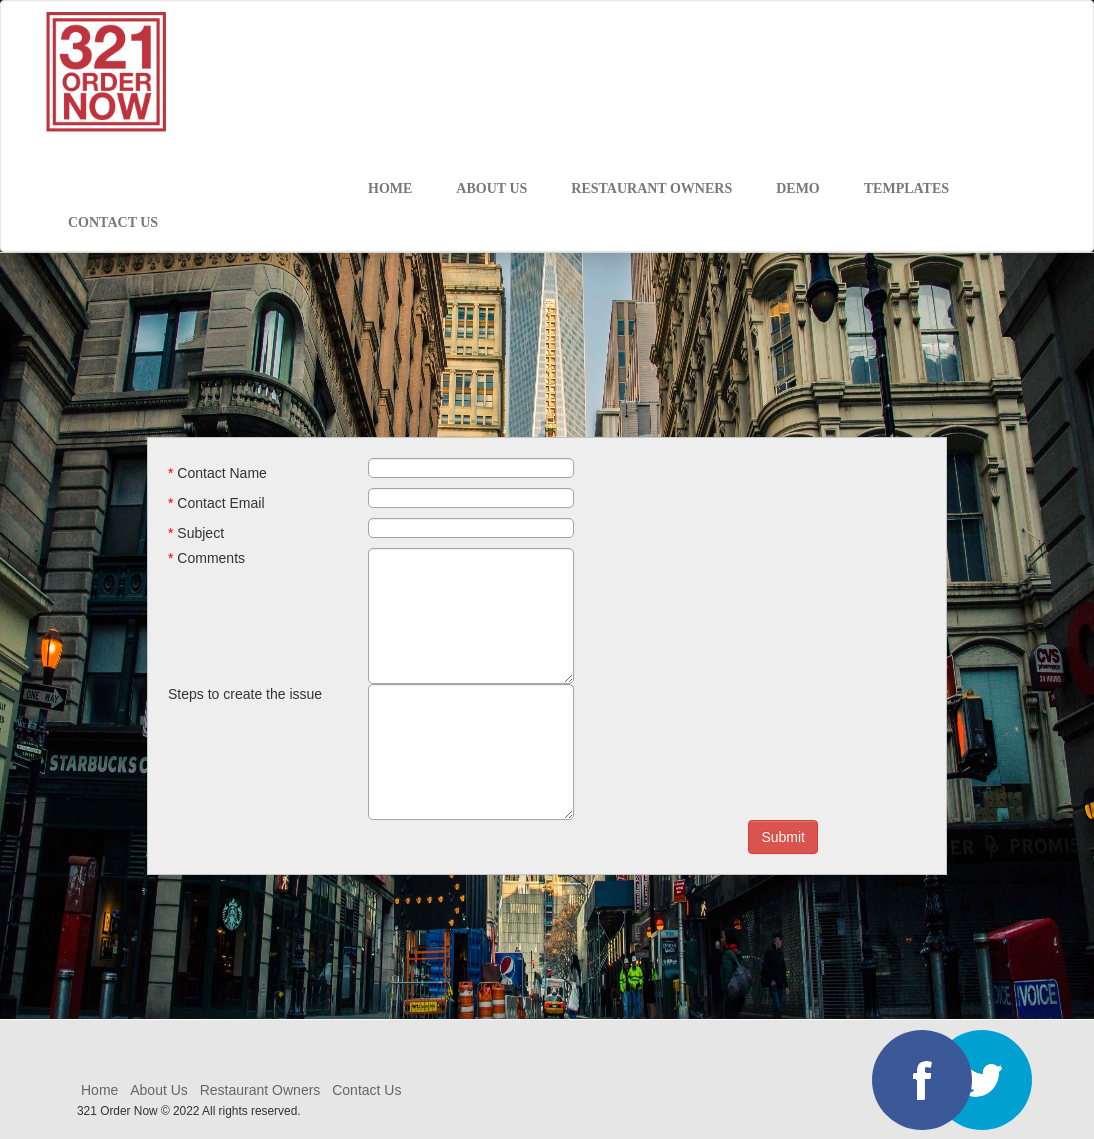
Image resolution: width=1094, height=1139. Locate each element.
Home (101, 1090)
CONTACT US (113, 222)
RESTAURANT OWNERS (651, 188)
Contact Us (366, 1090)
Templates (906, 188)
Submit (783, 837)
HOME (390, 188)
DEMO (798, 188)
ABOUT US (491, 188)
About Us (159, 1090)
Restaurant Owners (260, 1090)
